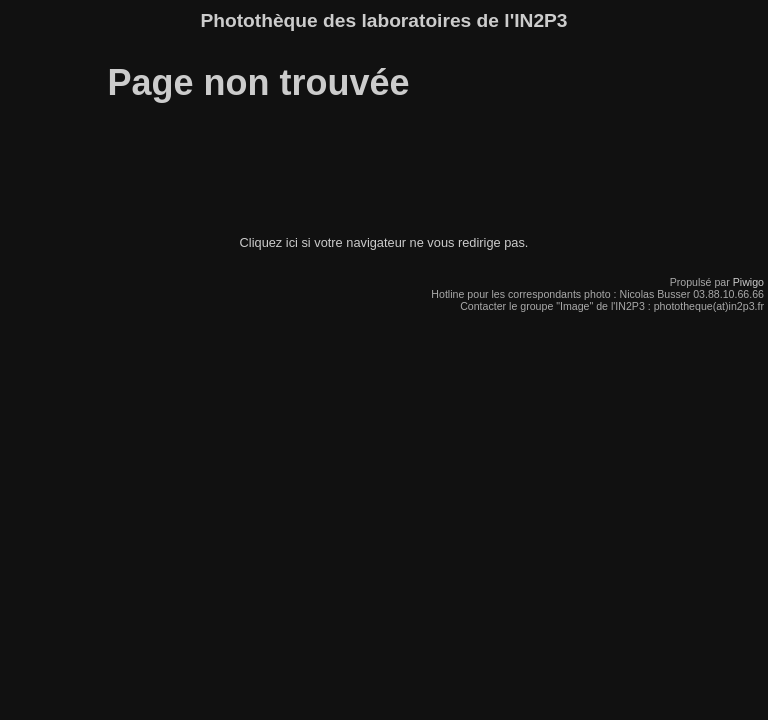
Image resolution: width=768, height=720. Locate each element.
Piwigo (748, 282)
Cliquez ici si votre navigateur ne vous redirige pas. (384, 242)
